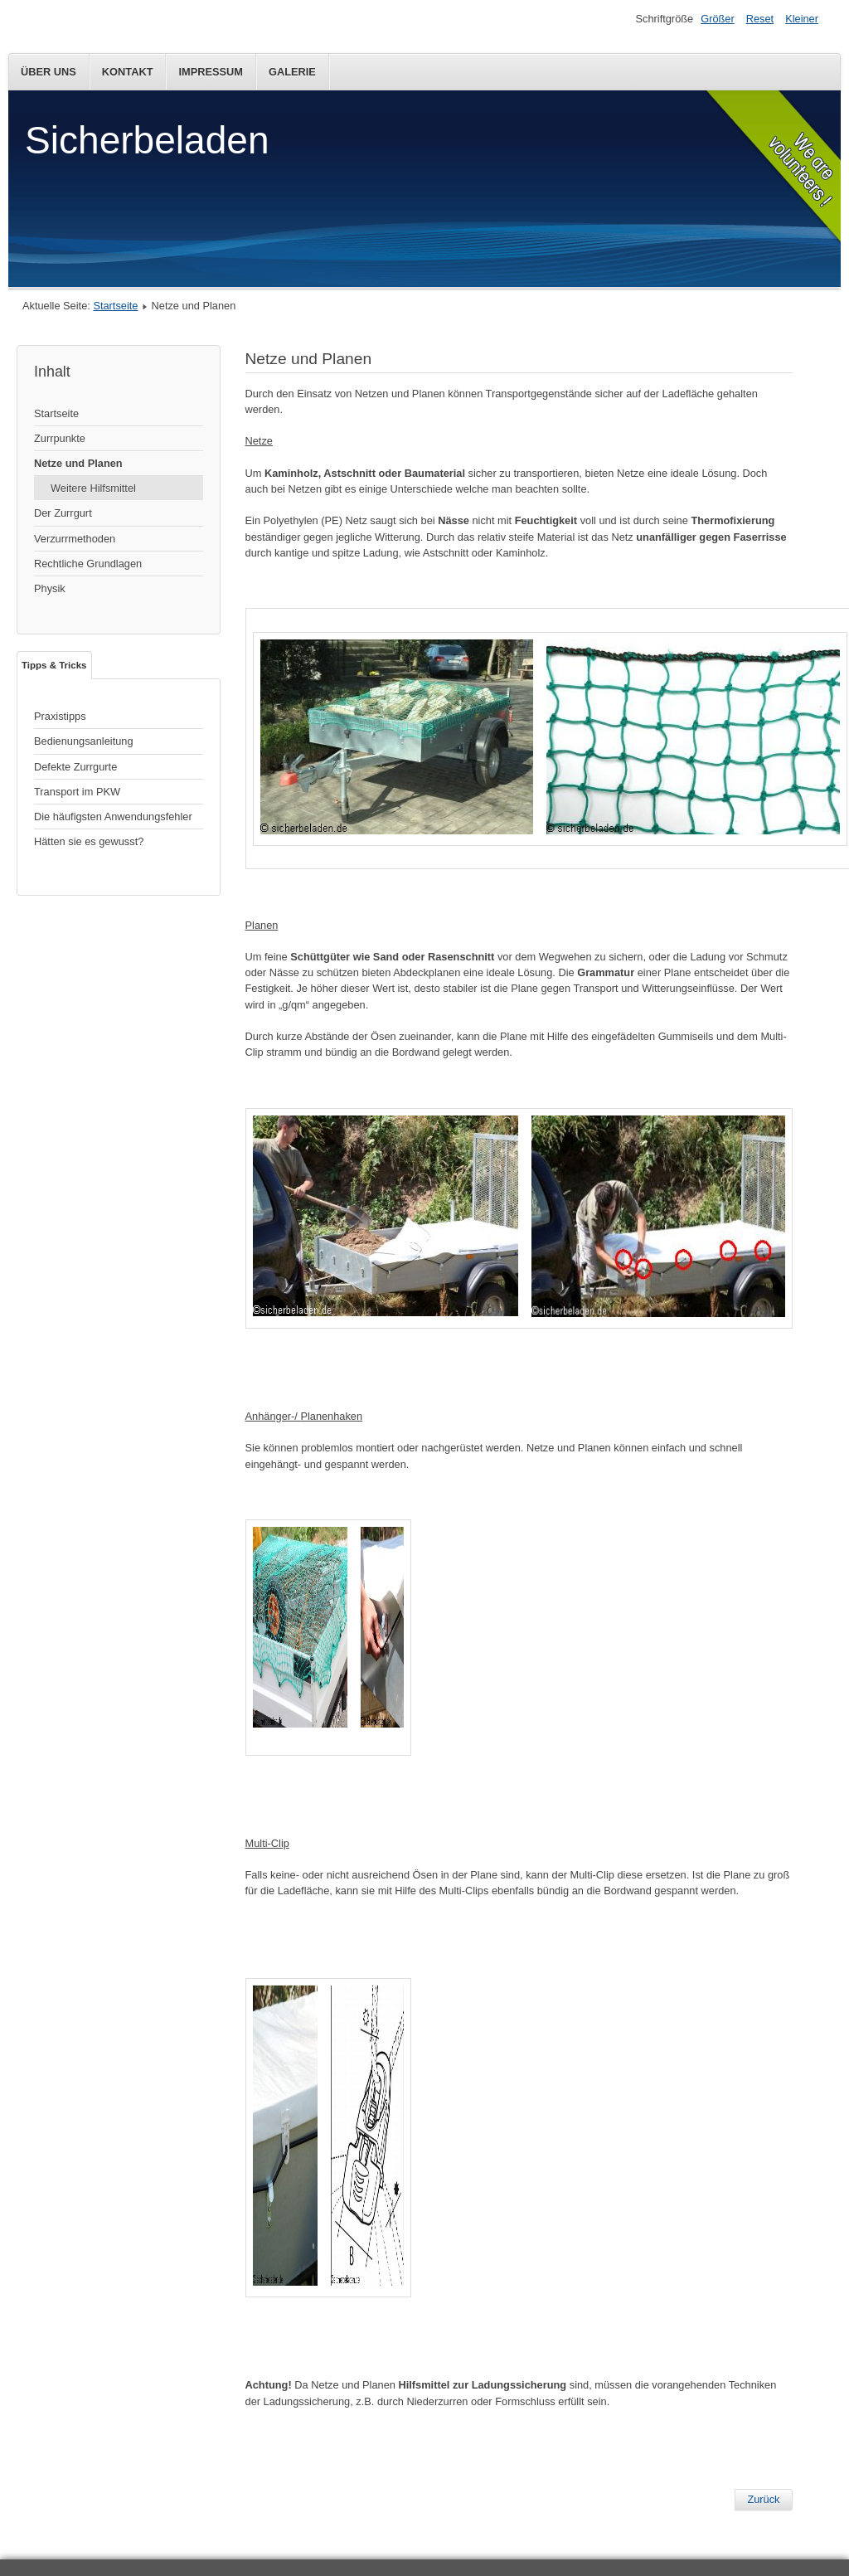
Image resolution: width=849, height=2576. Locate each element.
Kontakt (127, 72)
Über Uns (48, 72)
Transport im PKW (77, 791)
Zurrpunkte (59, 438)
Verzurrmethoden (74, 538)
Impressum (210, 72)
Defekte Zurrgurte (75, 767)
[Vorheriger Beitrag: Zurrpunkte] (763, 2499)
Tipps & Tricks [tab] (54, 665)
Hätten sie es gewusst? (88, 841)
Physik (49, 588)
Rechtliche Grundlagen (88, 563)
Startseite (115, 305)
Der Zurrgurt (63, 513)
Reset (760, 18)
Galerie (292, 72)
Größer (718, 18)
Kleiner (801, 18)
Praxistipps (60, 716)
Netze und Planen (78, 463)
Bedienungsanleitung (83, 741)
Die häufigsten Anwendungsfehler (113, 816)
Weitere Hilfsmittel (93, 488)
